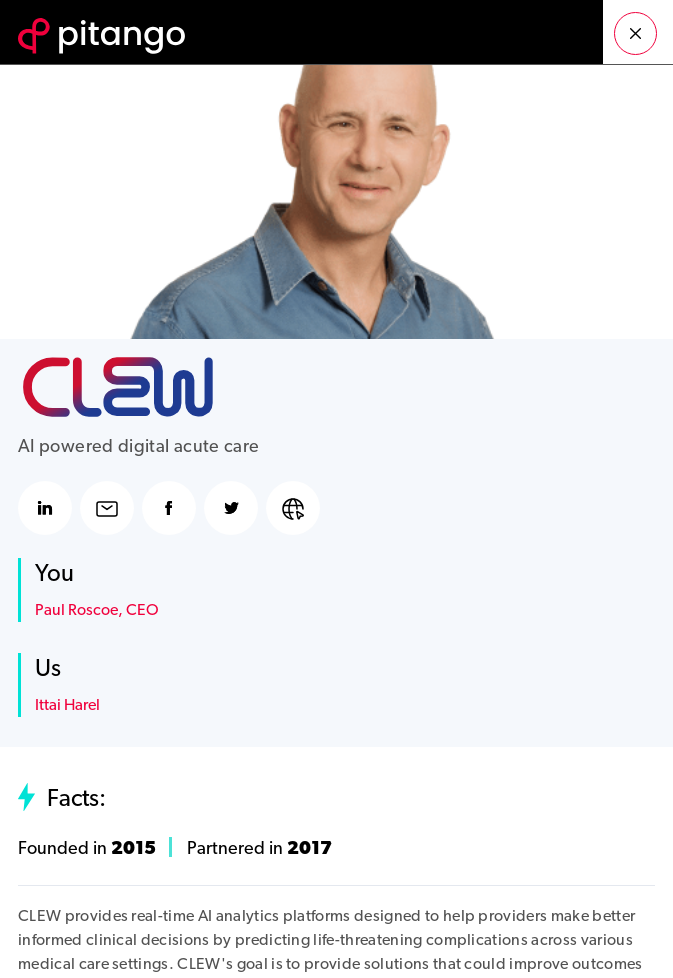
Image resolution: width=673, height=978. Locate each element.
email (107, 508)
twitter (231, 508)
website (293, 508)
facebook (169, 508)
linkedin (45, 508)
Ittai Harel (67, 705)
